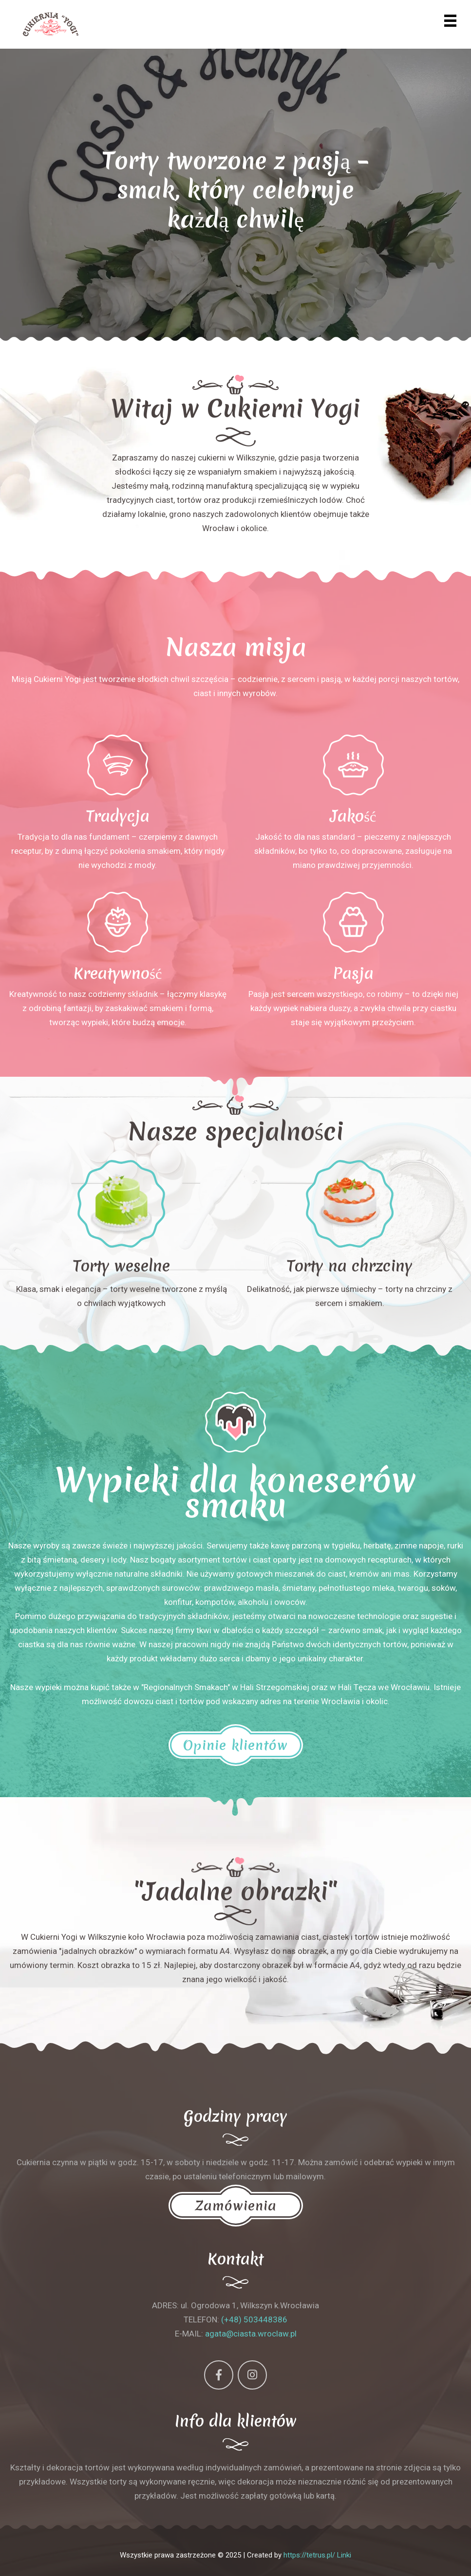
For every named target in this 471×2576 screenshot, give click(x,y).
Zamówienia (235, 2205)
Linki (344, 2555)
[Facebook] (218, 2375)
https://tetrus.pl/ (309, 2555)
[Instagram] (252, 2375)
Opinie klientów (235, 1745)
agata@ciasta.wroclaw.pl (251, 2333)
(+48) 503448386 (254, 2319)
